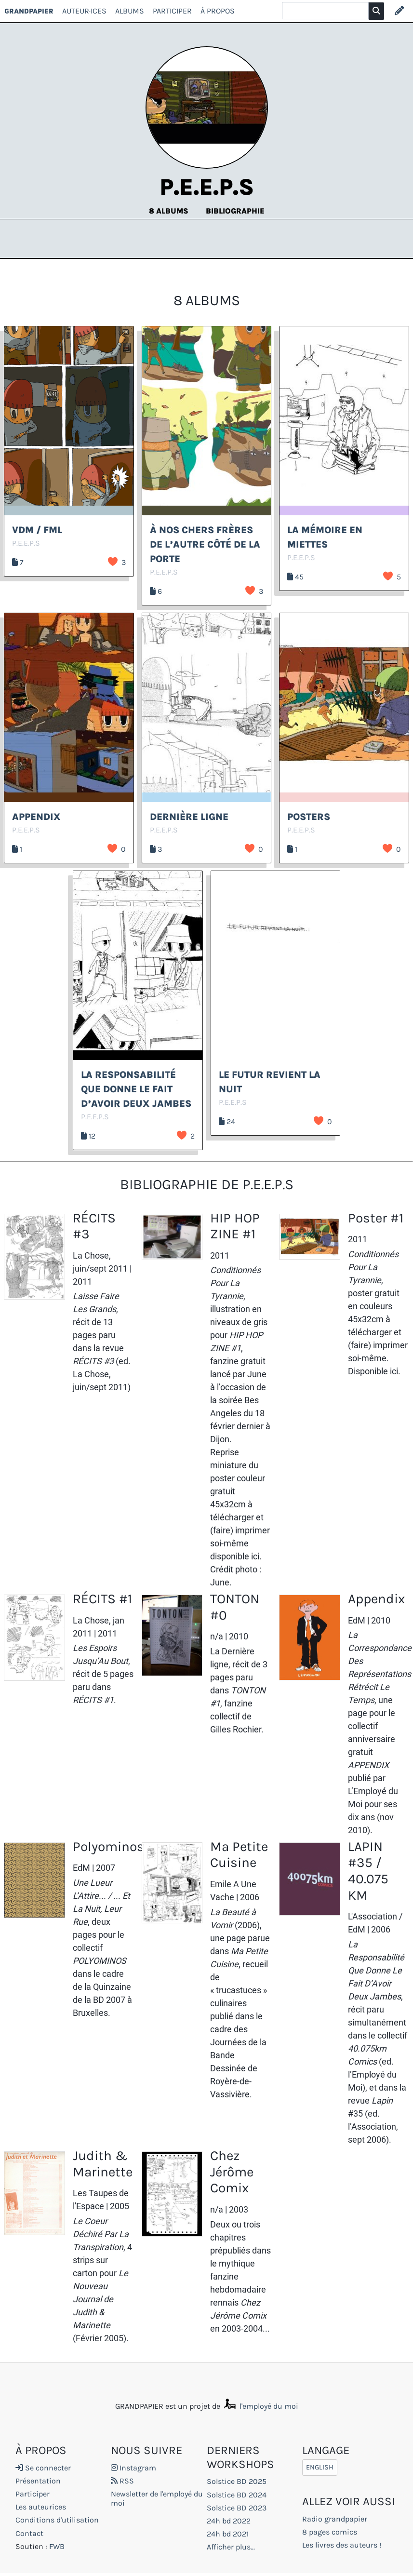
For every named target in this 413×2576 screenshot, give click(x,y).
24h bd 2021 (228, 2533)
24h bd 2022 (229, 2520)
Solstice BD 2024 (236, 2494)
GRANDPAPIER (28, 11)
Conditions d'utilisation (57, 2519)
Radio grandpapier (334, 2518)
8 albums (169, 210)
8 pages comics (329, 2531)
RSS (122, 2480)
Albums (129, 10)
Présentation (38, 2480)
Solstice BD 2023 (236, 2507)
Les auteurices (40, 2506)
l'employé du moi (260, 2406)
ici (255, 1556)
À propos (217, 10)
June (256, 1374)
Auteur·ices (84, 10)
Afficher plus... (231, 2546)
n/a (216, 1636)
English (319, 2468)
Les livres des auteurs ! (341, 2544)
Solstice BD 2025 (236, 2481)
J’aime (113, 561)
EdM (356, 1620)
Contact (29, 2533)
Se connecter (43, 2467)
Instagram (133, 2467)
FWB (57, 2546)
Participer (172, 10)
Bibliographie (235, 210)
